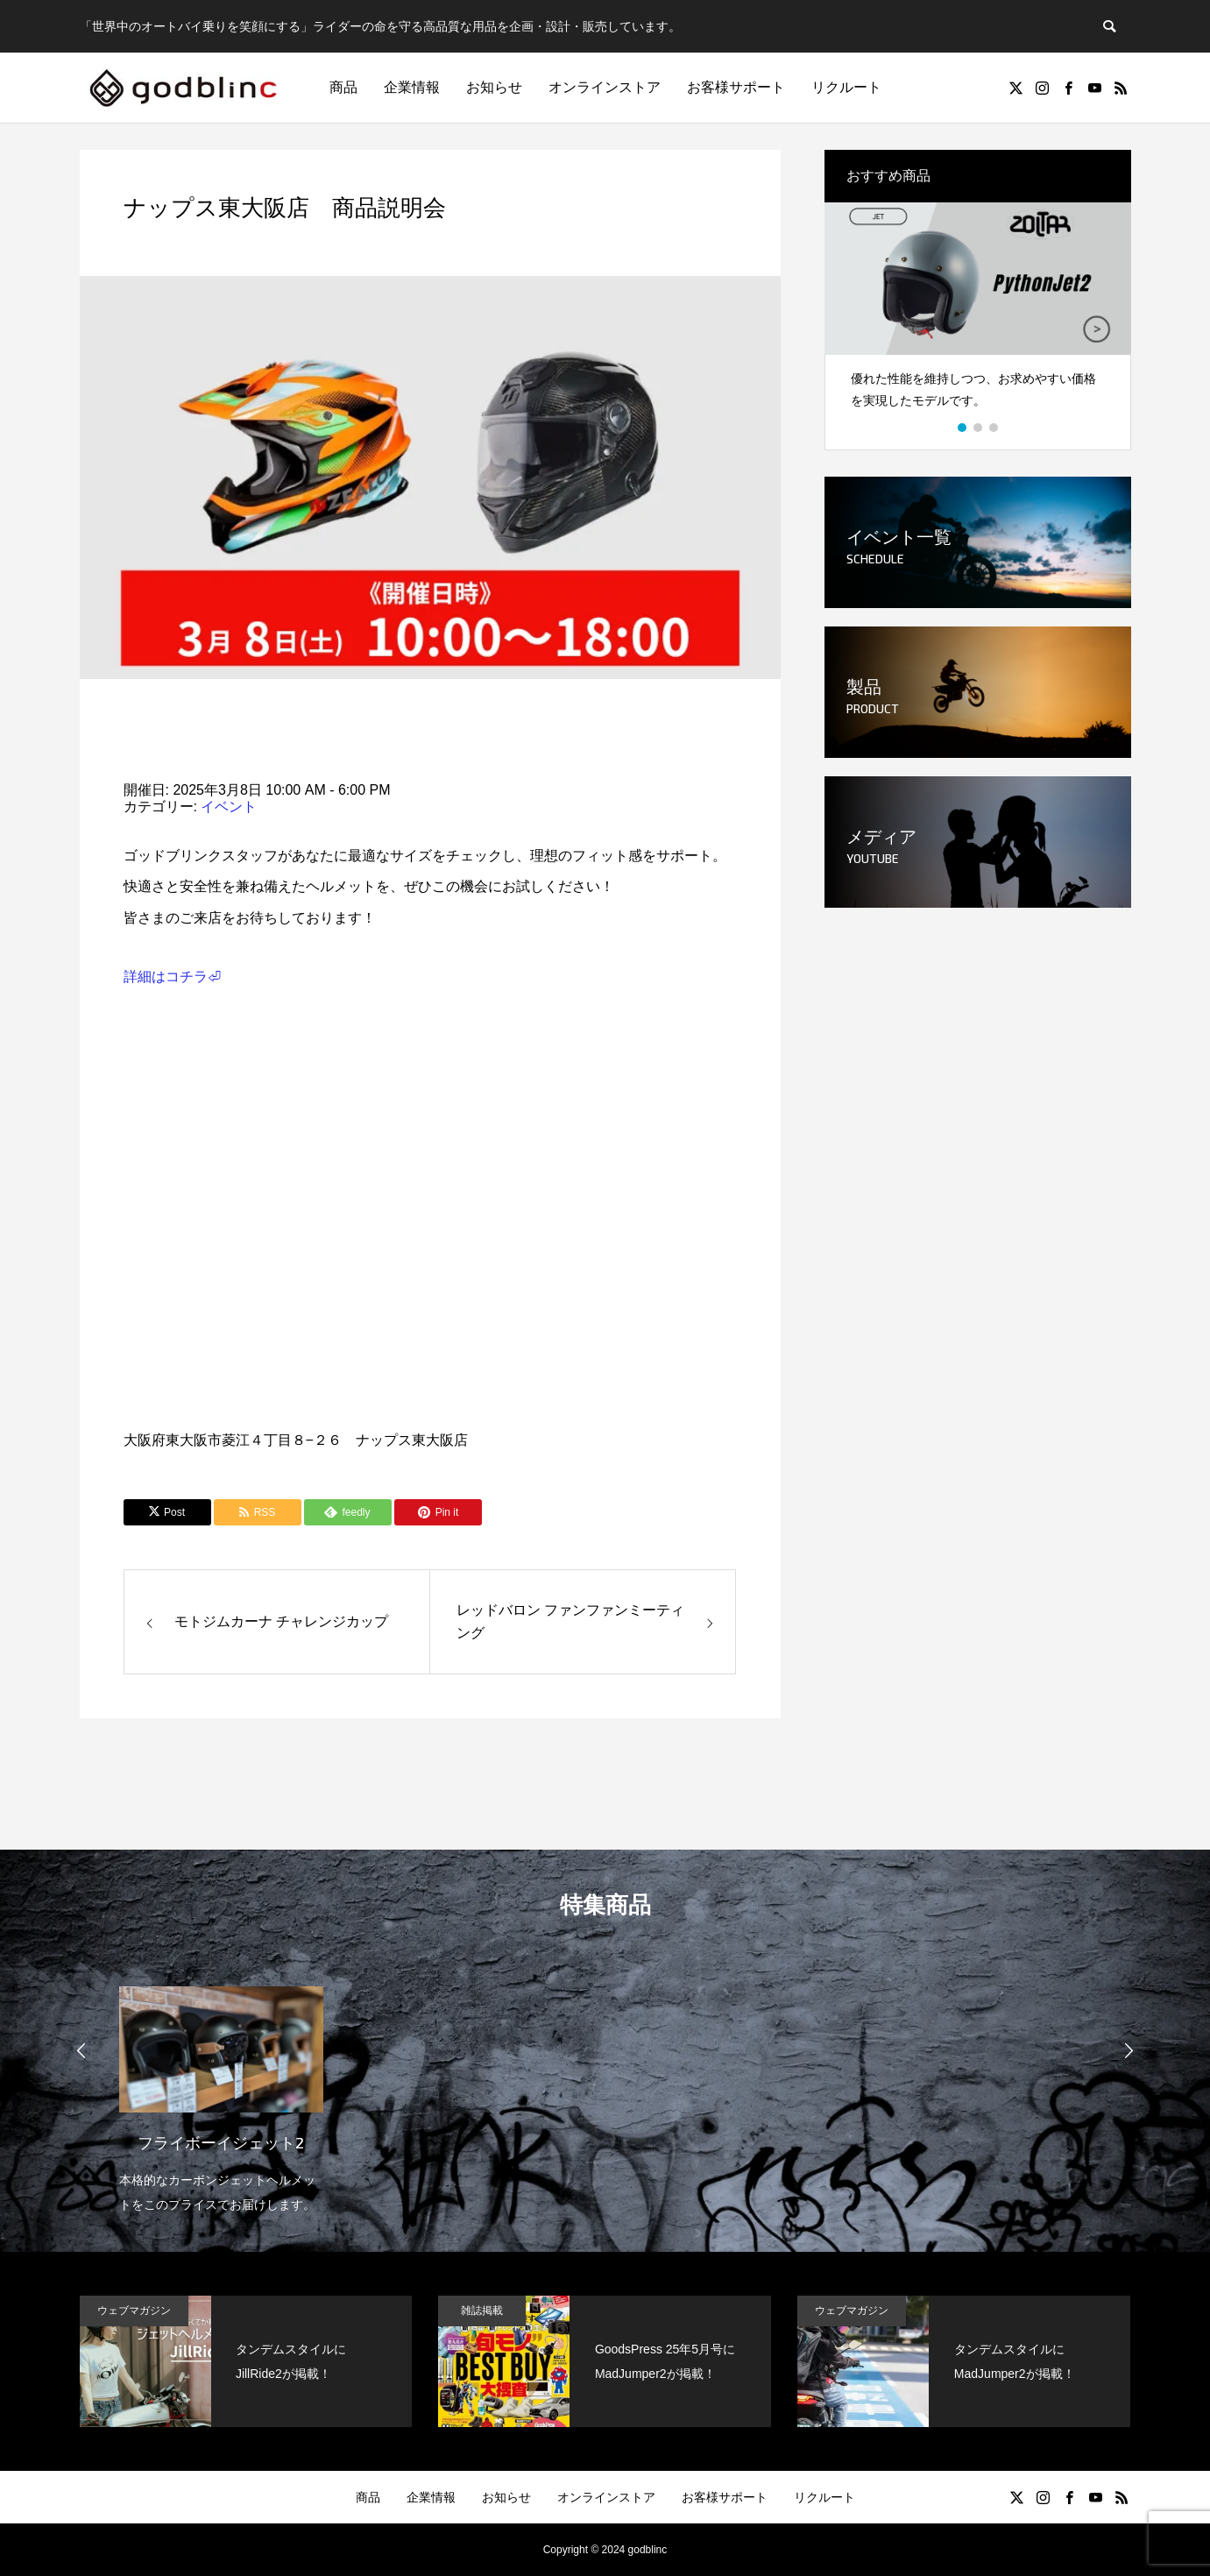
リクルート (846, 87)
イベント (229, 806)
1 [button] (963, 427)
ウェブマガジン (134, 2310)
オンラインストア (604, 87)
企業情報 (412, 87)
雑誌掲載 (482, 2310)
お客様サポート (736, 87)
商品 (343, 87)
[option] (977, 313)
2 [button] (978, 427)
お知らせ (494, 87)
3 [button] (994, 427)
